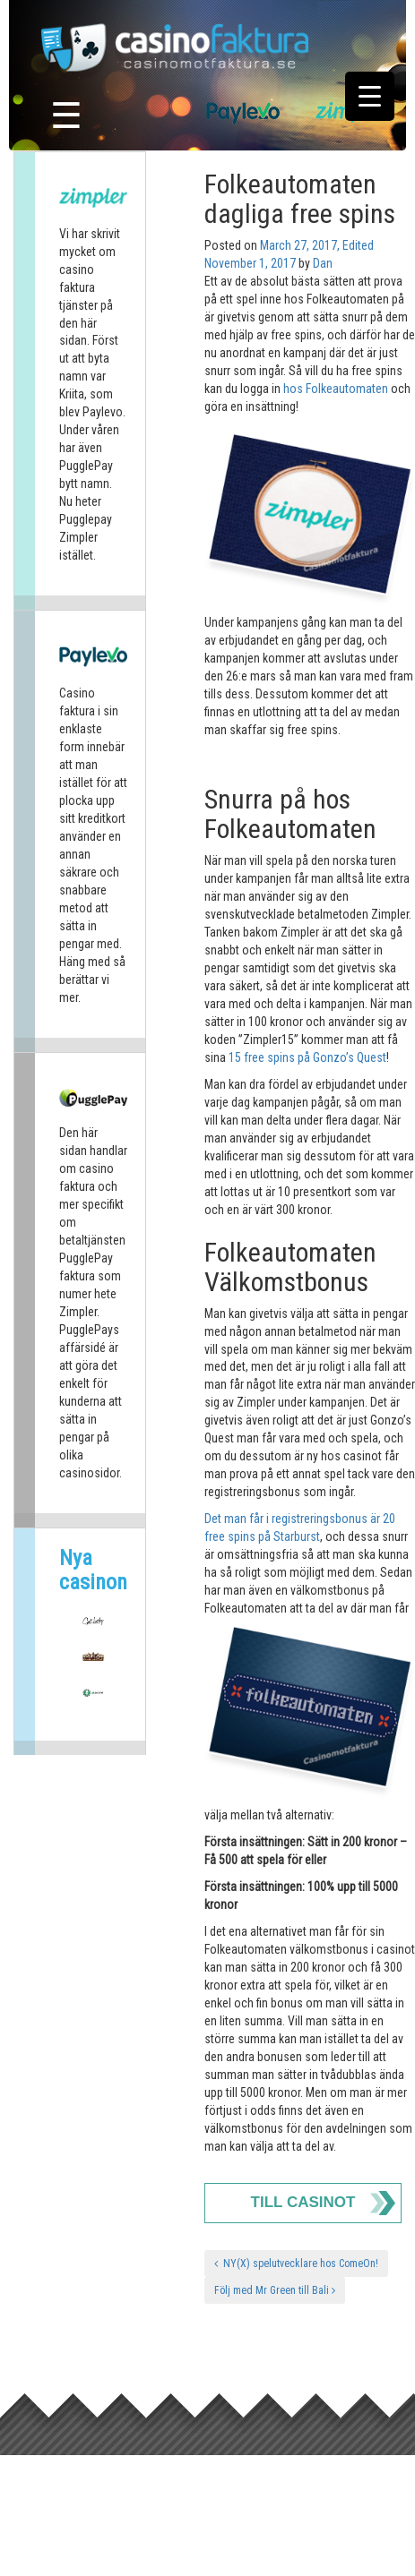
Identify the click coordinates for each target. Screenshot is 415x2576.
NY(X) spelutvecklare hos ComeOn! (296, 2263)
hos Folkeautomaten (335, 388)
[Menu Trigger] (369, 96)
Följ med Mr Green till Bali (274, 2290)
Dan (323, 263)
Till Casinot (303, 2202)
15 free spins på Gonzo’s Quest (307, 1057)
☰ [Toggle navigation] (66, 116)
